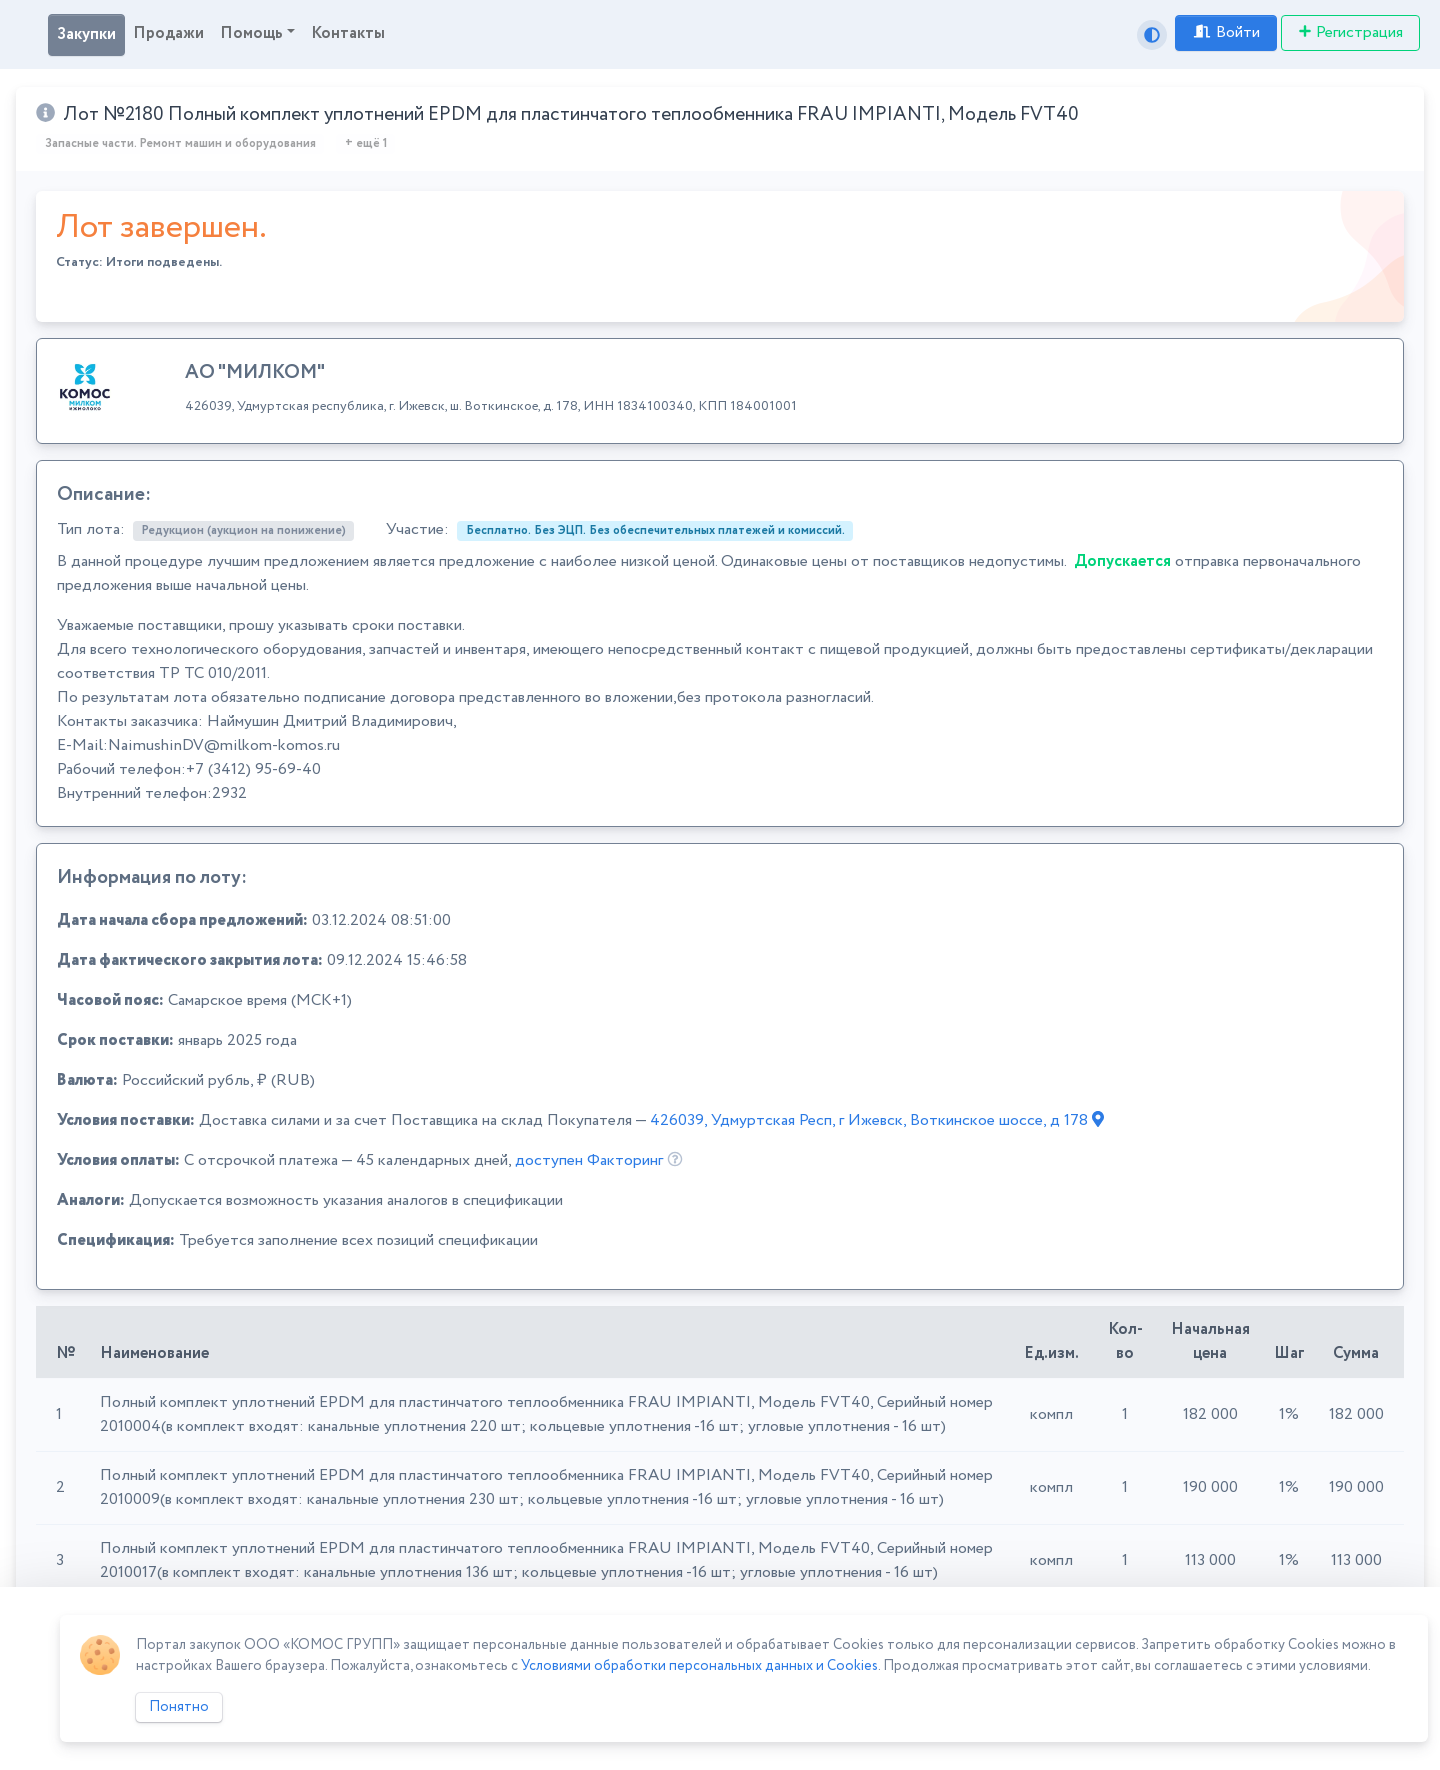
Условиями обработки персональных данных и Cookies (699, 1666)
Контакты (348, 33)
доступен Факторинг (589, 1160)
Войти (1226, 32)
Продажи (168, 33)
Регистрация (1350, 32)
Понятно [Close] (179, 1707)
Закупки (86, 34)
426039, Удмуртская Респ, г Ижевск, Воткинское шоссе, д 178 (877, 1120)
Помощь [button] (251, 33)
